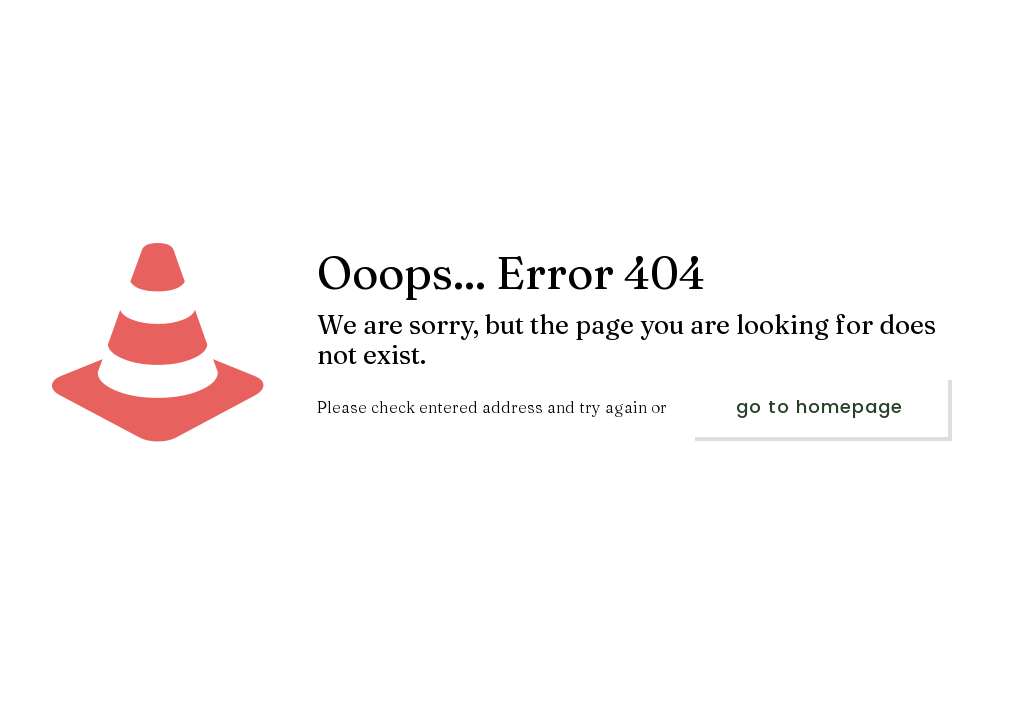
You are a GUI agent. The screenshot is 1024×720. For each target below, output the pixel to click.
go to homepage (819, 406)
